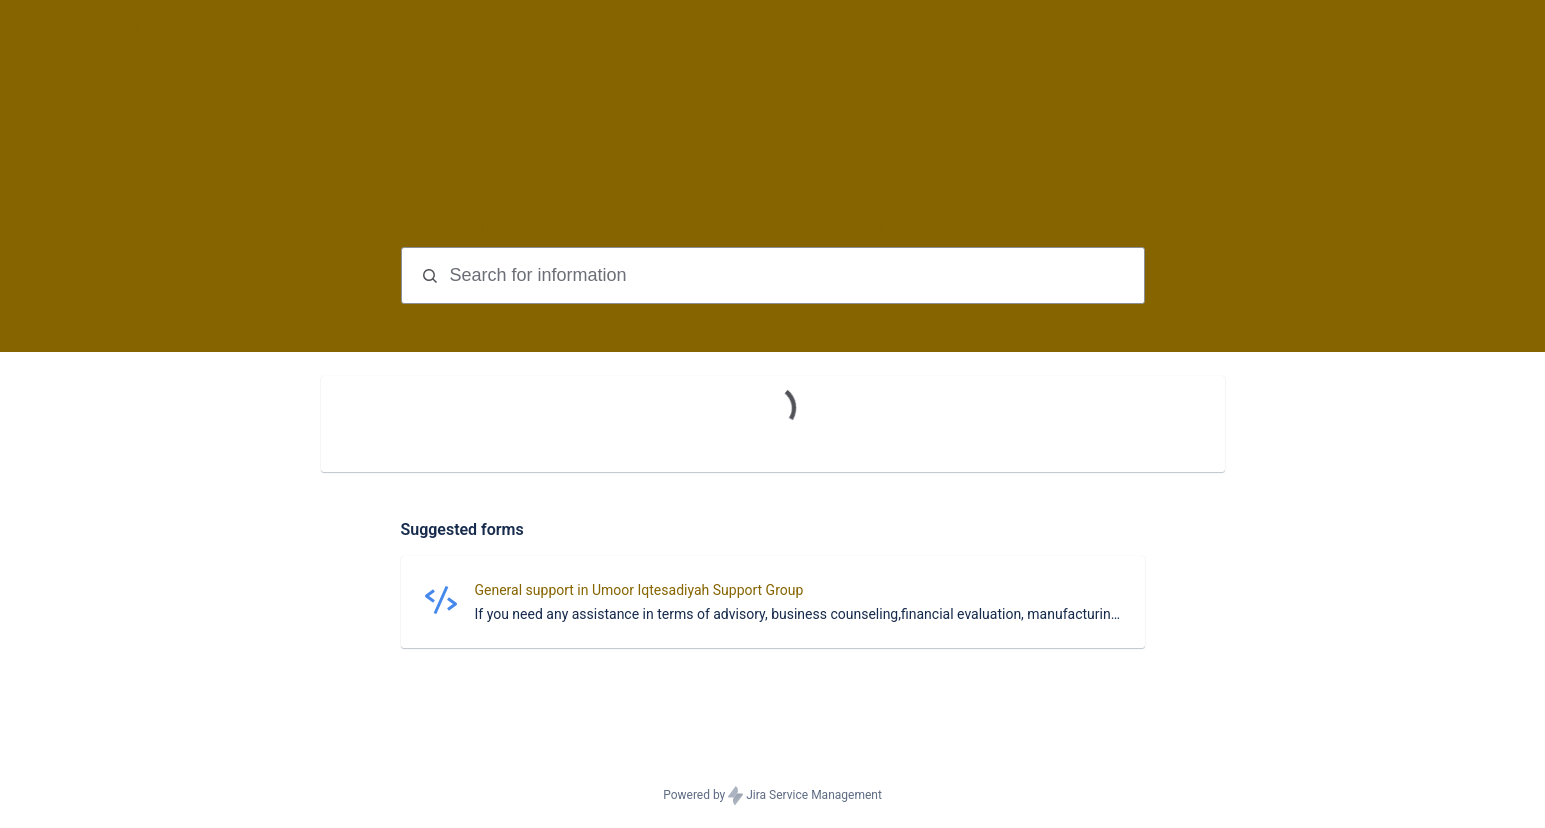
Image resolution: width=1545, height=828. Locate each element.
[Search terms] (795, 275)
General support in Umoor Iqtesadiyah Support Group (639, 590)
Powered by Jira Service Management (772, 796)
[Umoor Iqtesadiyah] (81, 28)
